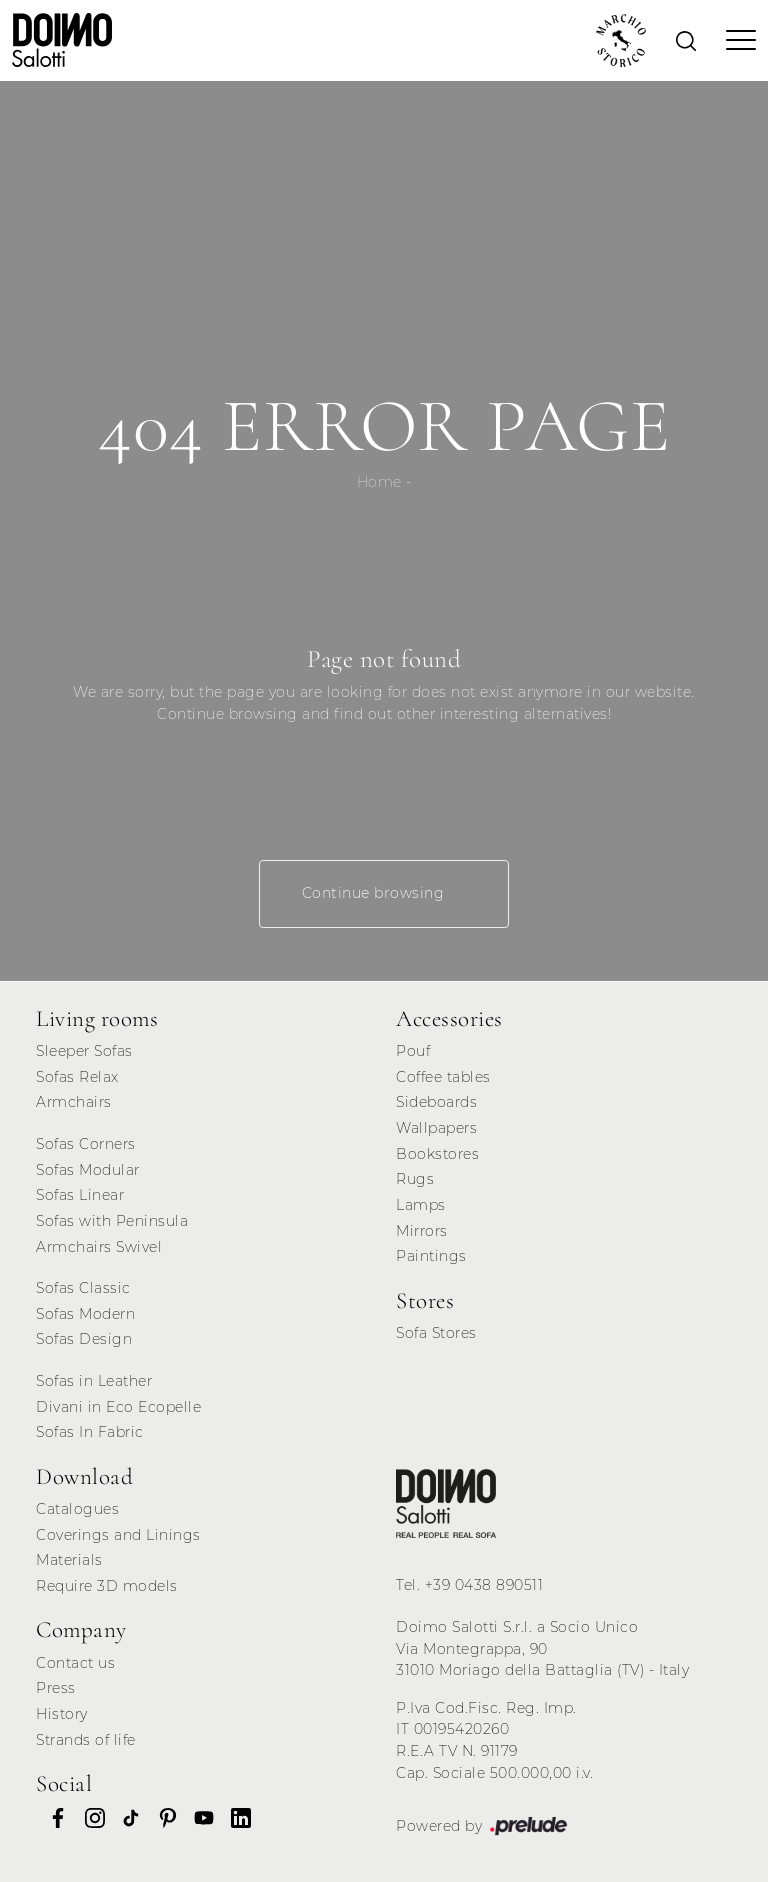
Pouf (413, 1051)
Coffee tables (443, 1077)
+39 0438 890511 (484, 1585)
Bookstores (437, 1154)
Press (56, 1688)
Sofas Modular (88, 1170)
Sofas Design (84, 1339)
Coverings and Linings (118, 1535)
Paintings (431, 1256)
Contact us (75, 1663)
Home (379, 482)
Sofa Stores (436, 1333)
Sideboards (436, 1102)
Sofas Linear (80, 1195)
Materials (69, 1560)
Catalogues (77, 1509)
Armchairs (74, 1102)
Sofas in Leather (94, 1381)
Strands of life (86, 1740)
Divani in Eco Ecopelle (118, 1407)
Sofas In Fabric (90, 1432)
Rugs (415, 1179)
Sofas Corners (86, 1144)
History (62, 1714)
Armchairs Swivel (99, 1247)
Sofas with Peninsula (112, 1221)
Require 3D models (107, 1586)
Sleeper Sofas (84, 1051)
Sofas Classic (83, 1288)
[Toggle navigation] (735, 40)
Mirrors (422, 1231)
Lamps (421, 1205)
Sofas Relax (77, 1077)
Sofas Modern (85, 1314)
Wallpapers (436, 1128)
